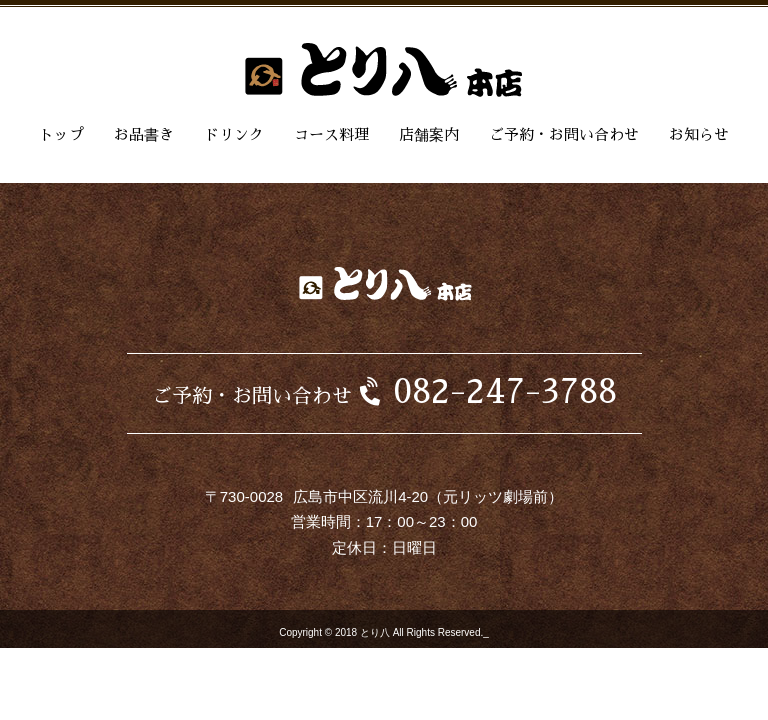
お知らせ (699, 134)
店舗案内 (429, 134)
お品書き (144, 134)
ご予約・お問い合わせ (564, 134)
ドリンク (234, 134)
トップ (61, 134)
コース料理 (331, 134)
